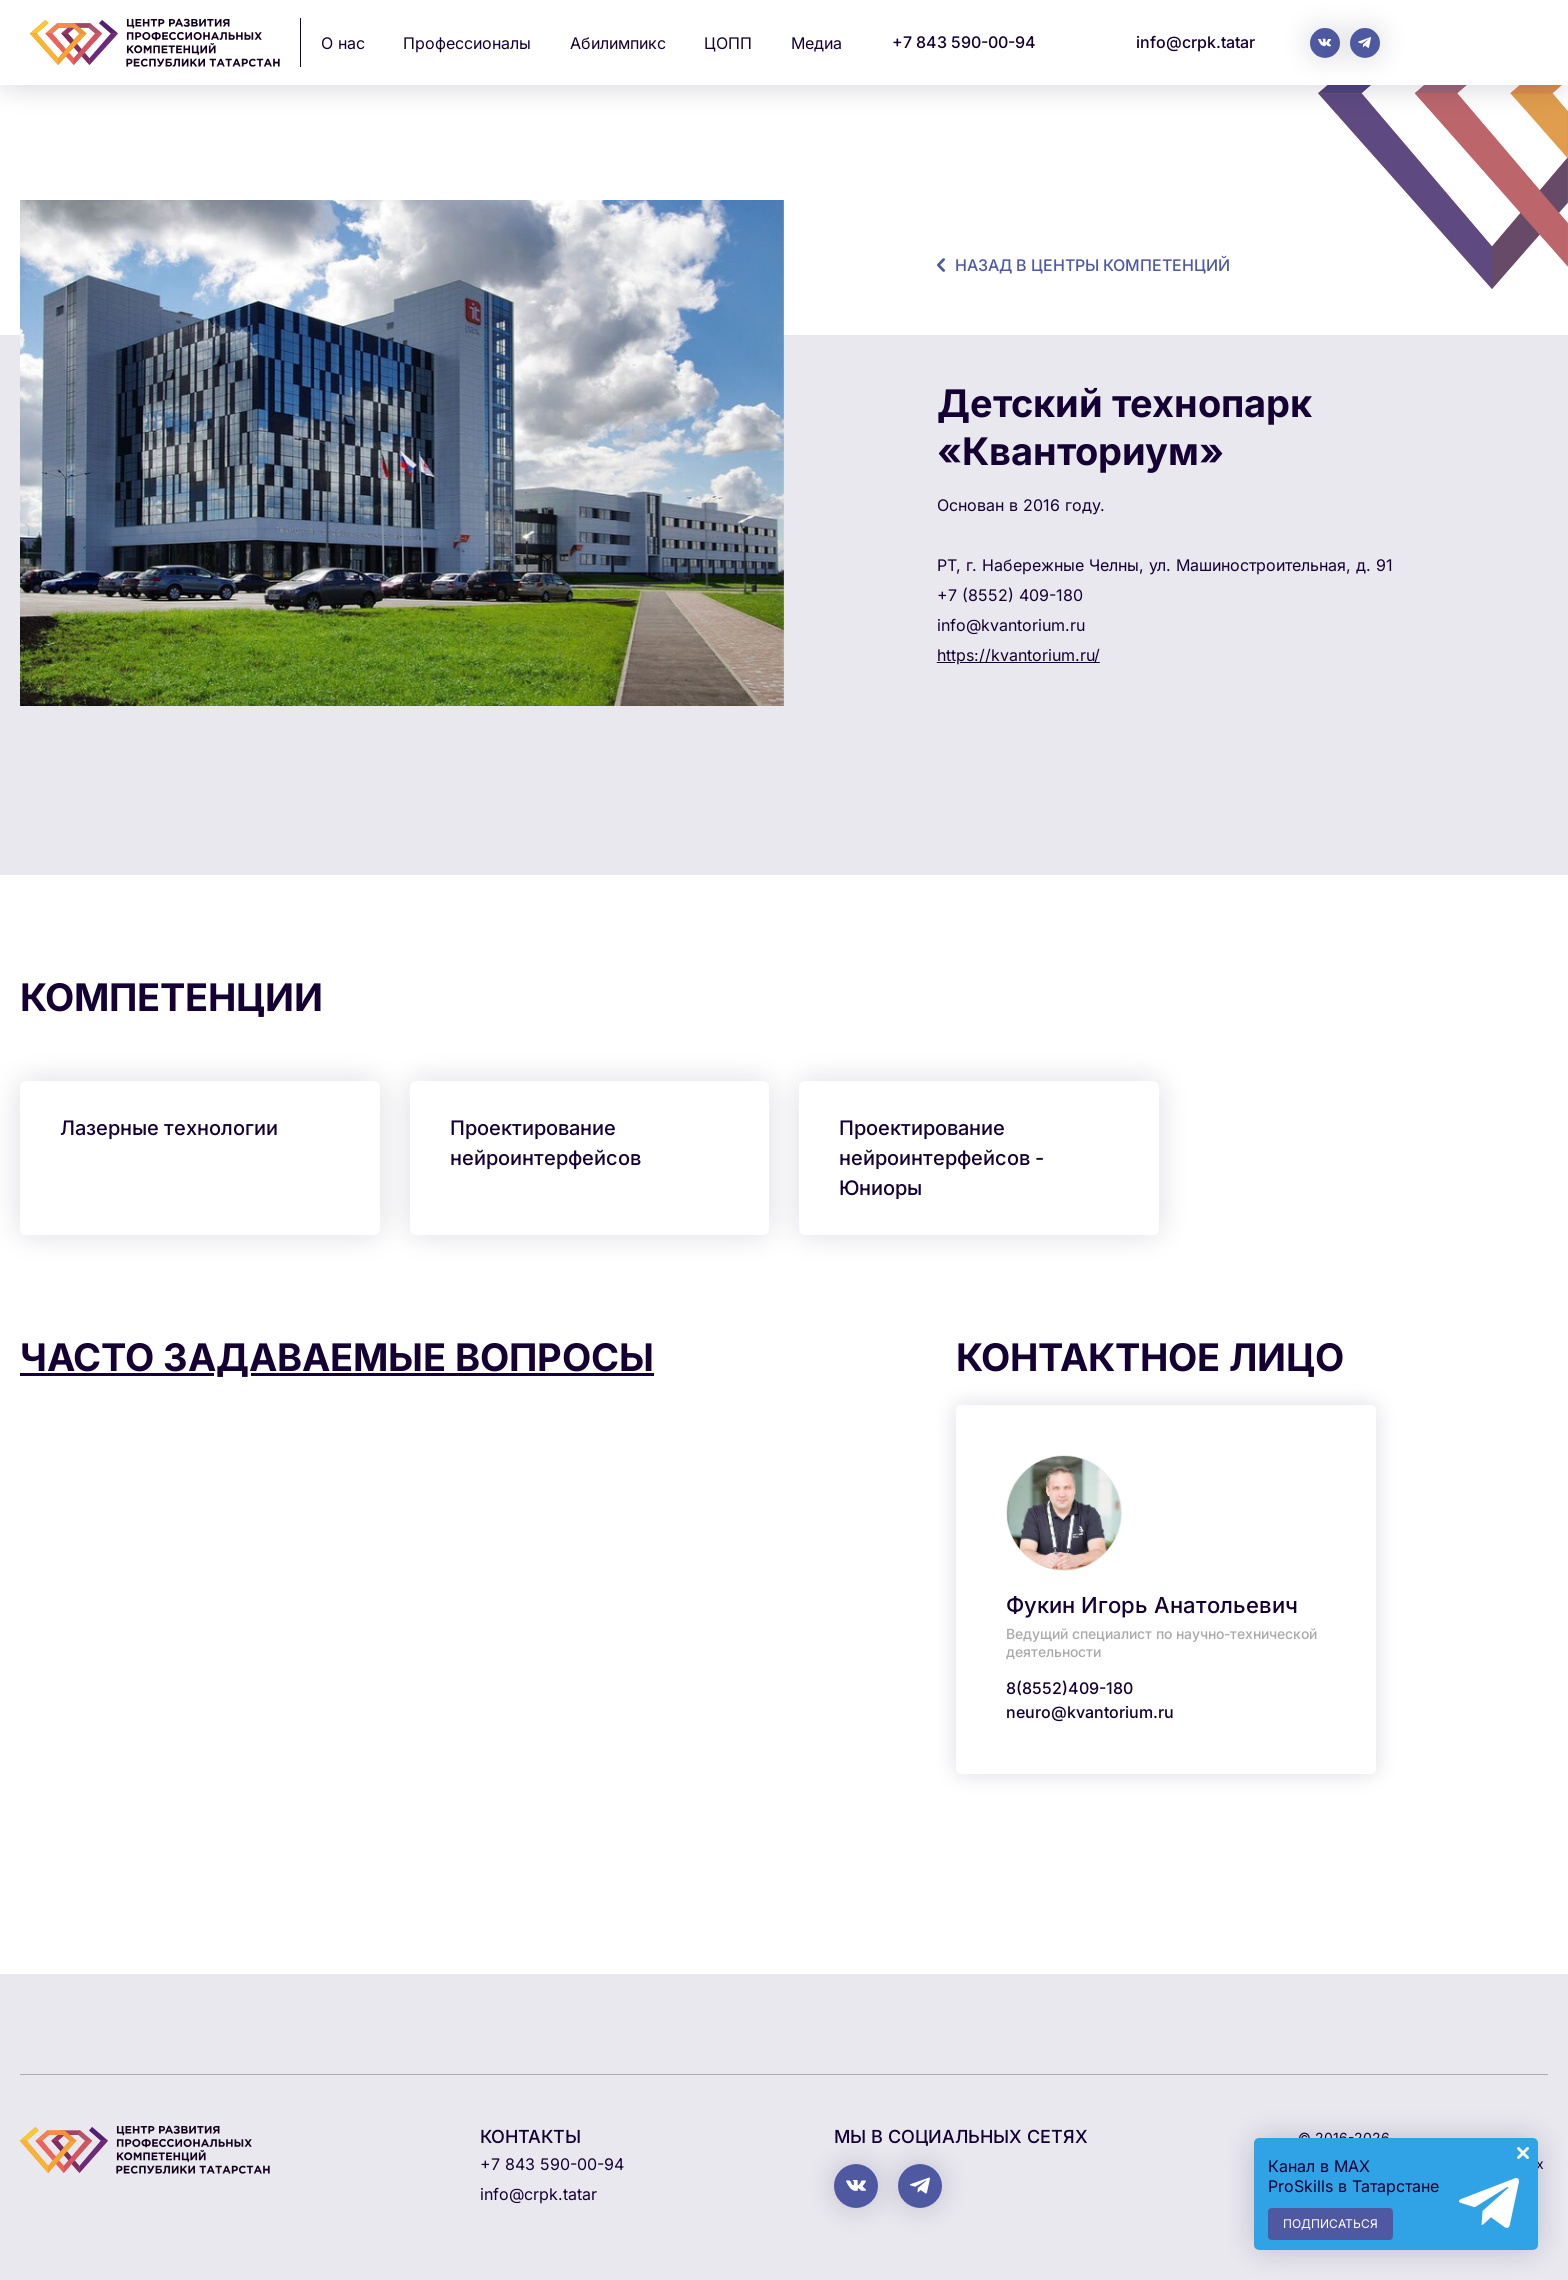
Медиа (816, 43)
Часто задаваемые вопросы (337, 1357)
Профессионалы (467, 43)
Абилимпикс (618, 43)
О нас (343, 43)
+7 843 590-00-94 (964, 42)
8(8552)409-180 (1069, 1688)
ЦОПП (728, 43)
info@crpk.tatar (1195, 42)
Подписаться (1330, 2223)
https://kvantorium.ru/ (1018, 655)
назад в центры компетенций (1092, 265)
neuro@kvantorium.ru (1090, 1712)
